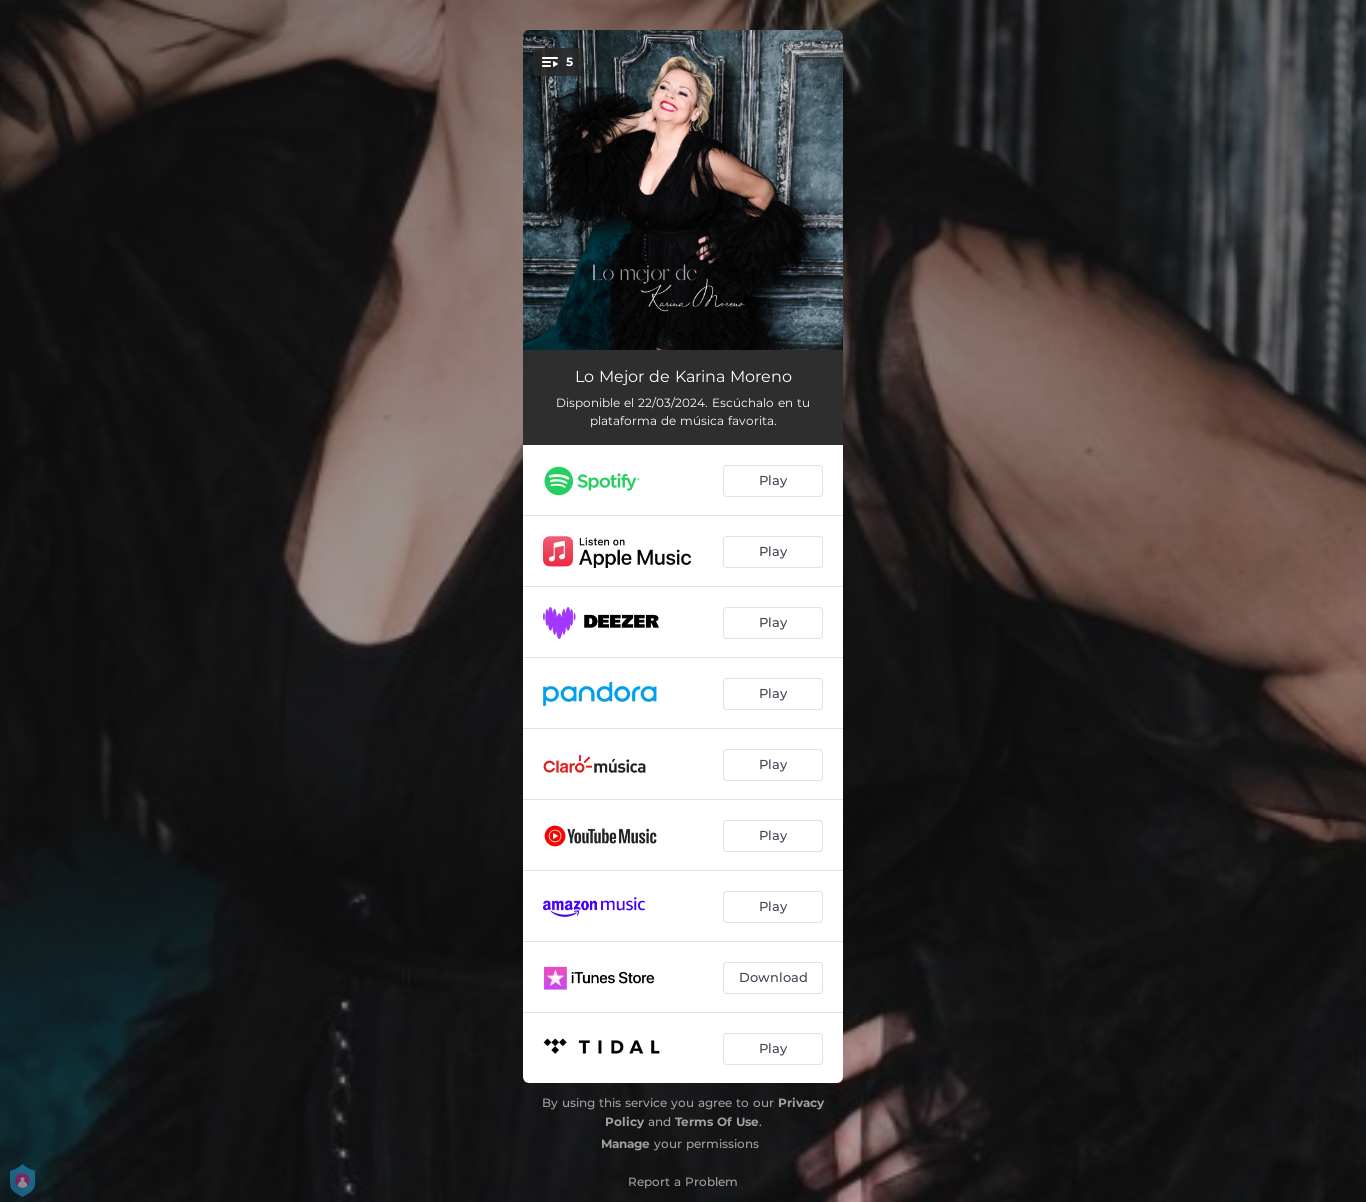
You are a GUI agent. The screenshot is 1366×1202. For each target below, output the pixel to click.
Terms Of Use (717, 1121)
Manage (625, 1143)
